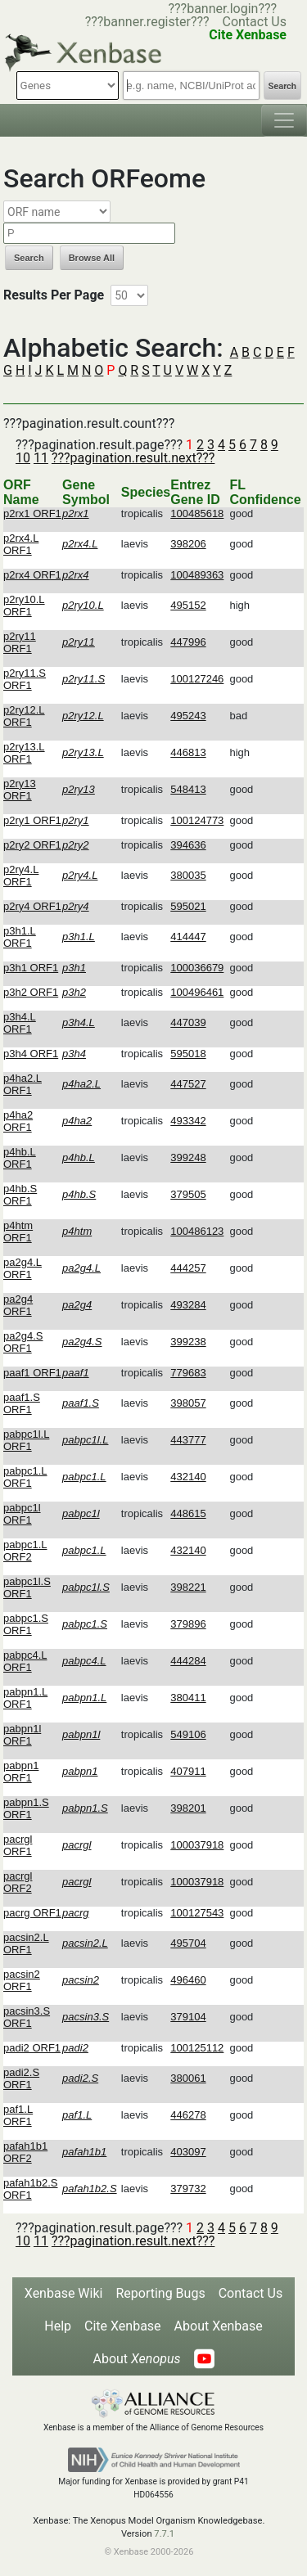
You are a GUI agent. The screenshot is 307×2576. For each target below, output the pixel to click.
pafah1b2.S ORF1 (30, 2189)
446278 (187, 2115)
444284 (187, 1661)
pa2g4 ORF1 (18, 1305)
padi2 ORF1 (32, 2048)
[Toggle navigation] (284, 120)
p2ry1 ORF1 (32, 820)
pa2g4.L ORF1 (22, 1268)
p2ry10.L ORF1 (24, 605)
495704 (187, 1943)
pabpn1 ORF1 (20, 1771)
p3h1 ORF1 (30, 967)
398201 (187, 1808)
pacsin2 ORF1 (21, 1980)
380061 (187, 2078)
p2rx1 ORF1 (32, 513)
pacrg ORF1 (32, 1913)
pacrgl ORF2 (17, 1882)
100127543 (196, 1913)
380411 (187, 1697)
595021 (187, 906)
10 (23, 458)
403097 (187, 2152)
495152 (187, 605)
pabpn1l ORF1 (22, 1735)
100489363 (196, 575)
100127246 (196, 679)
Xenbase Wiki (64, 2293)
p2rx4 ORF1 (32, 575)
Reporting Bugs (160, 2293)
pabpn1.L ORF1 (25, 1698)
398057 (187, 1403)
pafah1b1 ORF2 (25, 2152)
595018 (187, 1053)
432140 (187, 1476)
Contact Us (254, 21)
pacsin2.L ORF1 (26, 1943)
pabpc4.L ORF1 (25, 1661)
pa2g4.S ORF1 (23, 1342)
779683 (187, 1373)
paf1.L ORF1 (18, 2115)
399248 (187, 1157)
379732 (187, 2188)
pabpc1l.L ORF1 (26, 1440)
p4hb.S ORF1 (20, 1194)
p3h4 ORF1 (30, 1053)
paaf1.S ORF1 (21, 1403)
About (136, 2359)
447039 (187, 1022)
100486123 (196, 1231)
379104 (187, 2017)
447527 (187, 1084)
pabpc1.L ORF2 (25, 1550)
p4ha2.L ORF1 (22, 1084)
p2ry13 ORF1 (19, 789)
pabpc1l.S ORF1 (27, 1587)
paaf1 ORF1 (32, 1373)
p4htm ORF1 (18, 1231)
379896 (187, 1624)
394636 (187, 845)
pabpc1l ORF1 (22, 1514)
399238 (187, 1341)
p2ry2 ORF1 (32, 845)
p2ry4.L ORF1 (20, 875)
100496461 (196, 992)
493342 (187, 1121)
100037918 (196, 1845)
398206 (187, 544)
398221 (187, 1587)
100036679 (196, 967)
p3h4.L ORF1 (19, 1023)
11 (41, 458)
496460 (187, 1980)
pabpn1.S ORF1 (26, 1808)
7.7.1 (164, 2534)
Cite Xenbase (122, 2326)
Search (282, 86)
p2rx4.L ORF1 (20, 544)
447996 (187, 642)
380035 (187, 875)
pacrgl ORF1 (17, 1845)
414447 (187, 936)
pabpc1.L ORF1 (25, 1477)
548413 (187, 789)
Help (57, 2326)
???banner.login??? (222, 8)
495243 (187, 715)
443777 (187, 1440)
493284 (187, 1305)
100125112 (196, 2048)
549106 (187, 1734)
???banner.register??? (147, 21)
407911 (187, 1771)
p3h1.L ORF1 (19, 937)
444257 (187, 1268)
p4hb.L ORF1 (19, 1158)
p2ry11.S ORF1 (24, 679)
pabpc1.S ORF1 (25, 1624)
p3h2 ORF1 (30, 992)
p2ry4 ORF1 (32, 906)
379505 (187, 1194)
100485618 (196, 513)
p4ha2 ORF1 (18, 1121)
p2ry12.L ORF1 (24, 716)
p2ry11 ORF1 (19, 642)
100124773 (196, 820)
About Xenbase (218, 2326)
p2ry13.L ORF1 (24, 753)
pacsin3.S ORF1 (26, 2017)
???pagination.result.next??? (133, 458)
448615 (187, 1513)
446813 (187, 752)
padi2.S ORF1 (21, 2078)
